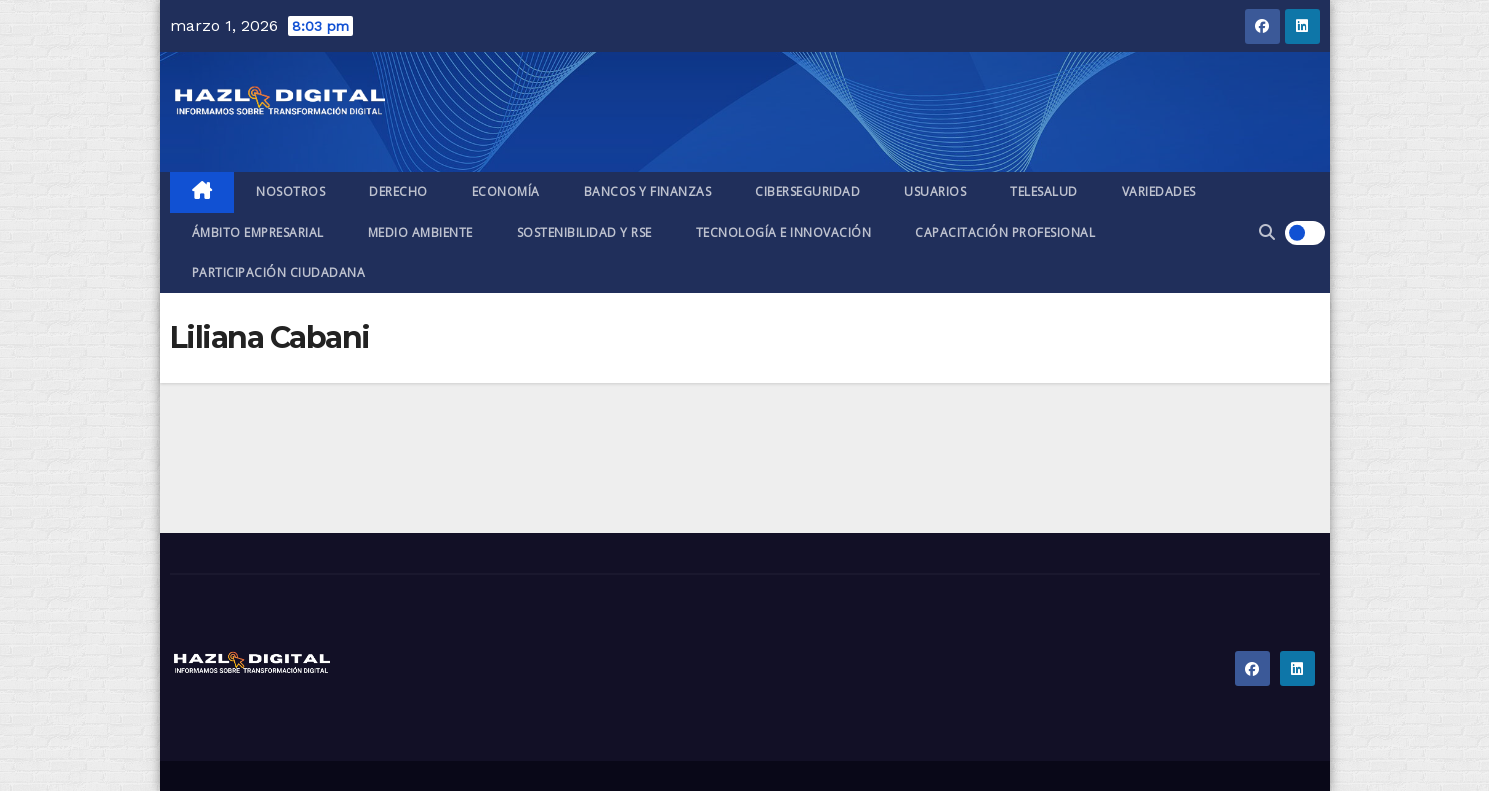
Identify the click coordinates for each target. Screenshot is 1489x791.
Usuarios (935, 191)
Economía (506, 191)
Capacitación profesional (1005, 232)
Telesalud (1044, 191)
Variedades (1159, 191)
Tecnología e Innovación (784, 232)
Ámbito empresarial (258, 232)
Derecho (398, 191)
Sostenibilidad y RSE (584, 232)
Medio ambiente (420, 232)
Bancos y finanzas (648, 191)
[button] (1267, 232)
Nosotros (290, 191)
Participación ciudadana (279, 272)
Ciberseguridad (807, 191)
